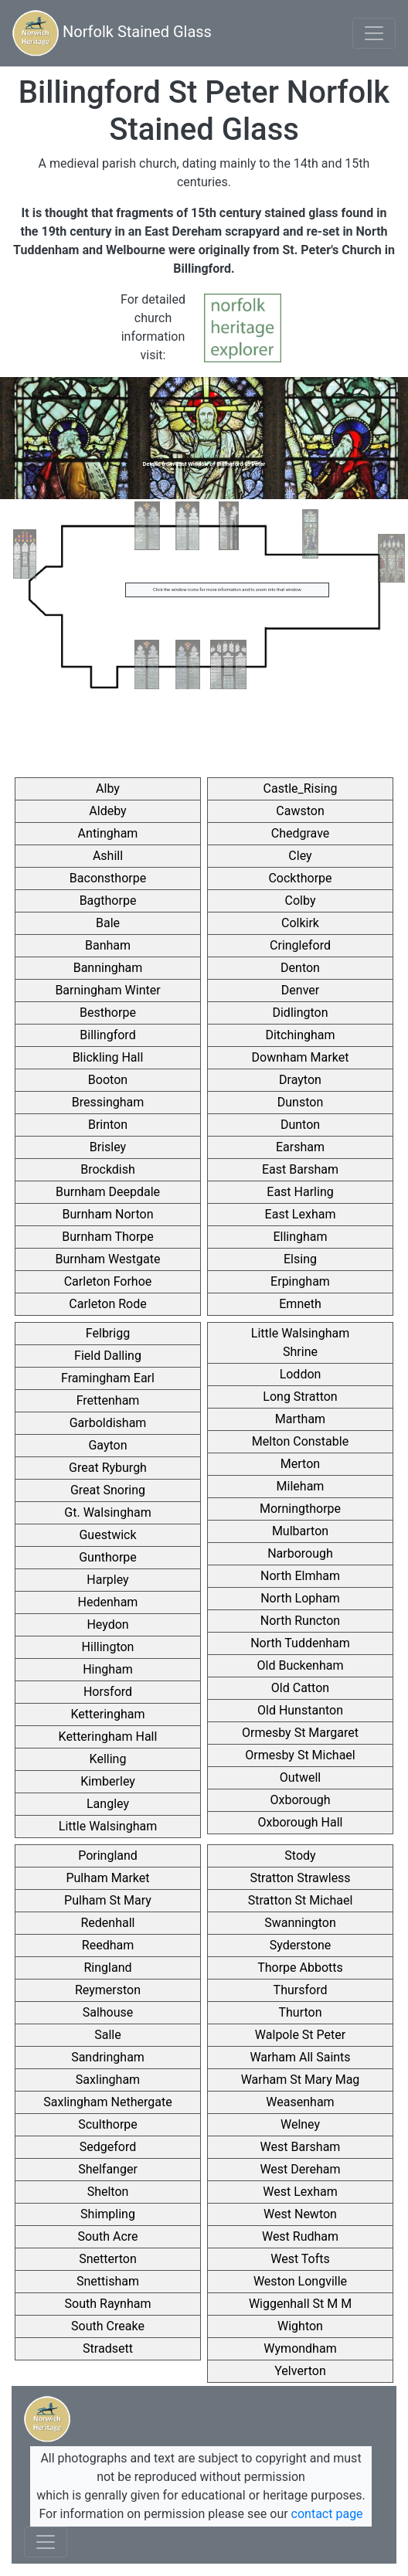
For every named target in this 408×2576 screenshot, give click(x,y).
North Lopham (300, 1598)
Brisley (108, 1147)
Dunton (300, 1124)
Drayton (300, 1079)
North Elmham (300, 1575)
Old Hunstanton (300, 1710)
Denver (300, 990)
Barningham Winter (107, 990)
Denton (300, 967)
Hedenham (108, 1602)
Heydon (107, 1624)
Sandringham (107, 2057)
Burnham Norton (108, 1214)
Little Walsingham (108, 1826)
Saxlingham (108, 2079)
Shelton (108, 2191)
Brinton (108, 1124)
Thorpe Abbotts (300, 1967)
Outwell (300, 1777)
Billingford (107, 1035)
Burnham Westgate (108, 1259)
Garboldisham (108, 1422)
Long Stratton (300, 1396)
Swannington (300, 1922)
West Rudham (300, 2236)
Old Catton (300, 1688)
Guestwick (107, 1535)
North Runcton (300, 1620)
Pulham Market (107, 1878)
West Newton (300, 2214)
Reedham (108, 1945)
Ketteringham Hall (108, 1736)
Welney (300, 2124)
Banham (108, 945)
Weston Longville (300, 2281)
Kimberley (107, 1781)
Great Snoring (107, 1490)
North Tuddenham (300, 1643)
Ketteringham (108, 1714)
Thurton (299, 2012)
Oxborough (300, 1800)
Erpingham (300, 1281)
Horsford (107, 1691)
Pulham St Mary (107, 1900)
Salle (107, 2034)
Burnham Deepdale (108, 1191)
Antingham (108, 833)
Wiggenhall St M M (300, 2303)
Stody (299, 1855)
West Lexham (300, 2191)
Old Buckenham (300, 1665)
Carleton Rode (107, 1303)
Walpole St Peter (300, 2034)
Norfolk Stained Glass (112, 33)
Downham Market (300, 1057)
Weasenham (300, 2102)
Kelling (108, 1759)
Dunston (300, 1102)
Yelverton (299, 2371)
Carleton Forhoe (108, 1281)
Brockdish (107, 1169)
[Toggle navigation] (374, 33)
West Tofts (300, 2258)
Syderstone (301, 1945)
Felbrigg (108, 1333)
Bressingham (108, 1102)
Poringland (108, 1855)
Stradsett (108, 2348)
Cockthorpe (300, 878)
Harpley (107, 1579)
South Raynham (108, 2303)
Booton (108, 1079)
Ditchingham (300, 1035)
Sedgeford (108, 2146)
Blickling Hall (108, 1057)
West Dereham (300, 2169)
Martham (300, 1419)
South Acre (107, 2236)
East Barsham (300, 1169)
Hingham (108, 1669)
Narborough (300, 1553)
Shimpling (107, 2214)
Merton (300, 1463)
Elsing (300, 1259)
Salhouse (108, 2012)
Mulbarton (300, 1531)
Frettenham (108, 1400)
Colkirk (300, 923)
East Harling (300, 1191)
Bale (108, 923)
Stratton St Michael (300, 1900)
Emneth (300, 1303)
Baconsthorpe (108, 878)
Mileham (301, 1486)
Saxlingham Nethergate (107, 2102)
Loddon (300, 1374)
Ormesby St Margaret (300, 1732)
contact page (327, 2513)
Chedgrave (300, 833)
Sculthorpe (108, 2124)
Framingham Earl (108, 1378)
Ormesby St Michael (300, 1755)
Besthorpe (108, 1012)
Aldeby (107, 811)
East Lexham (300, 1214)
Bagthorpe (108, 900)
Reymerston (108, 1990)
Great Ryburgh (108, 1467)
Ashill (108, 855)
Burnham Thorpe (108, 1236)
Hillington (108, 1647)
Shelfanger (108, 2169)
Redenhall (108, 1922)
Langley (108, 1803)
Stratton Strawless (300, 1878)
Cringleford (300, 945)
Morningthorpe (300, 1508)
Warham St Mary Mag (300, 2079)
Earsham (300, 1147)
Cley (299, 855)
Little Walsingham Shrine (300, 1342)
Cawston (300, 811)
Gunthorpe (108, 1557)
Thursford (301, 1990)
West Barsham (300, 2146)
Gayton (107, 1445)
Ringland (107, 1967)
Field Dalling (107, 1355)
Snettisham (107, 2281)
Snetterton (108, 2258)
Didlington (300, 1012)
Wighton (300, 2326)
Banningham (108, 967)
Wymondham (300, 2348)
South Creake (107, 2326)
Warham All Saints (300, 2057)
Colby (300, 900)
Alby (108, 788)
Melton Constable (300, 1441)
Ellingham (300, 1236)
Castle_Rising (301, 788)
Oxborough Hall (300, 1822)
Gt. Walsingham (107, 1512)
